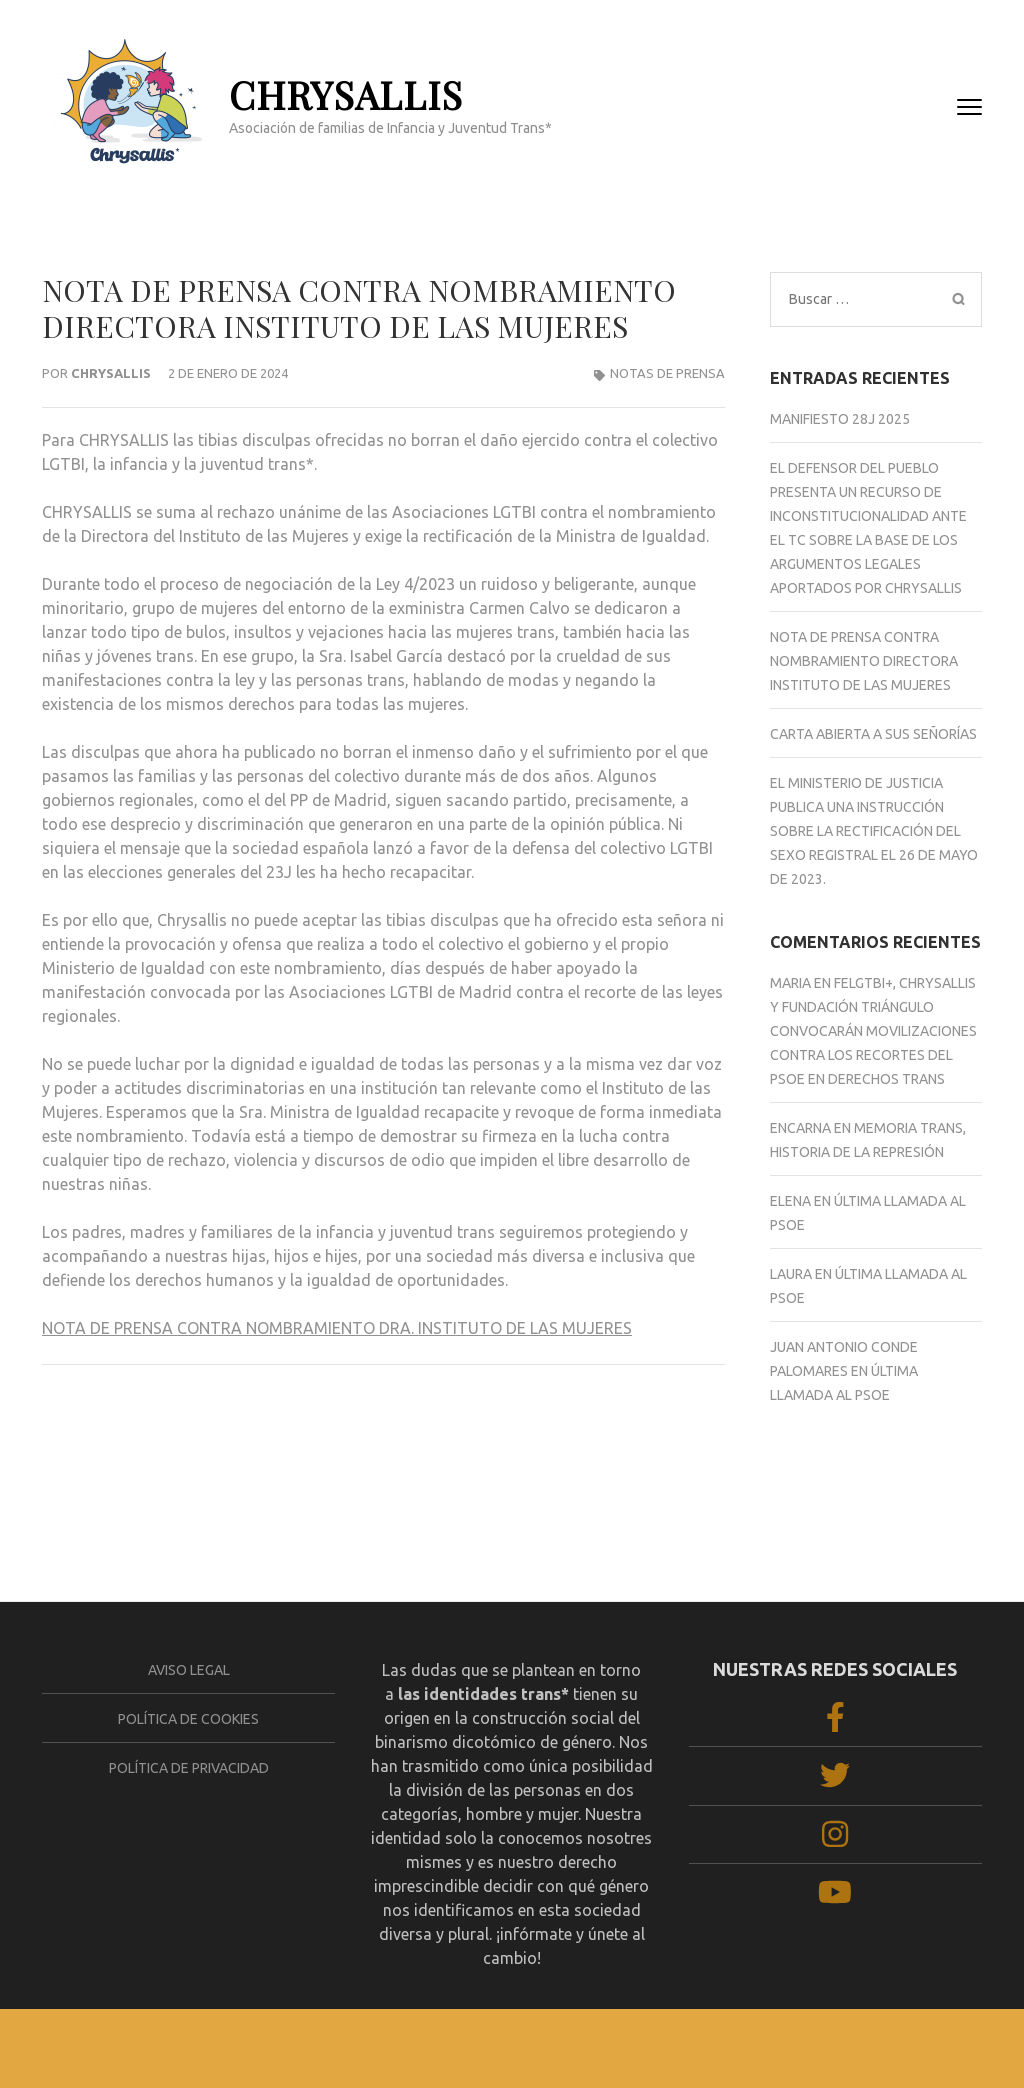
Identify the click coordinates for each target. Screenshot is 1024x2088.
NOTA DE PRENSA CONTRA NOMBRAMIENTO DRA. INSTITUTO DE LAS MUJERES (337, 1328)
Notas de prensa (667, 373)
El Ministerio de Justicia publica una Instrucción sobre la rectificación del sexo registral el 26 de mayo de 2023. (874, 831)
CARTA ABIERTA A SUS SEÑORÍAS (166, 1435)
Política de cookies (188, 1719)
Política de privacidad (189, 1768)
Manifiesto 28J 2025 (840, 419)
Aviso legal (189, 1670)
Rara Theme (535, 2048)
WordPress (712, 2048)
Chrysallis (111, 373)
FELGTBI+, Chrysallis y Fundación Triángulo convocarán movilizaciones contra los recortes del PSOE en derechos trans (873, 1031)
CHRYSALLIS (346, 94)
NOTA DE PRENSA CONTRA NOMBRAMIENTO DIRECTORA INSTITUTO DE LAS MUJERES (864, 661)
